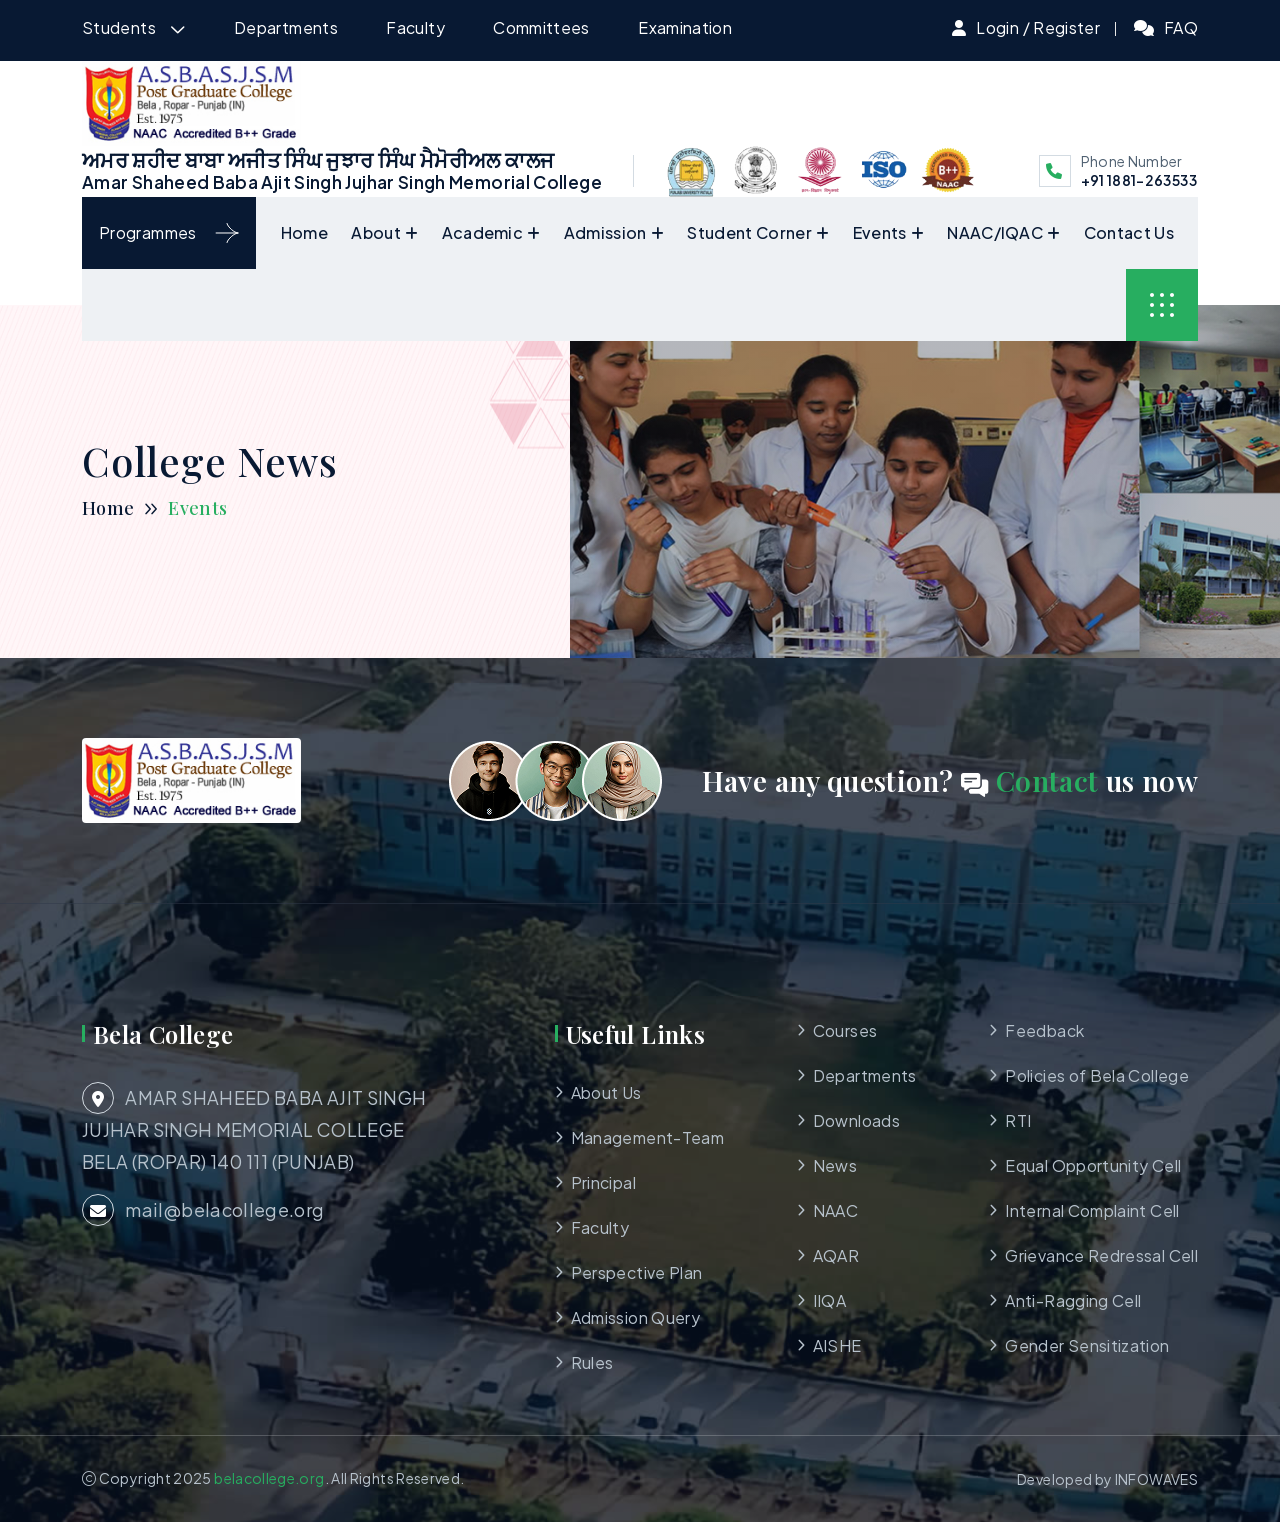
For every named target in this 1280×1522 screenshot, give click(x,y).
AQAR (836, 1255)
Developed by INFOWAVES (1107, 1479)
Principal (603, 1182)
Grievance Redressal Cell (1101, 1255)
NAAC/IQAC (995, 232)
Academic (483, 232)
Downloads (856, 1120)
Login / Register (1038, 27)
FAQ (1181, 27)
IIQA (829, 1300)
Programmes (169, 233)
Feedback (1044, 1030)
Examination (685, 27)
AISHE (837, 1345)
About (376, 232)
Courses (845, 1030)
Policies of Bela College (1097, 1075)
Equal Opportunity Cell (1093, 1165)
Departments (286, 27)
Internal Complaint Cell (1092, 1210)
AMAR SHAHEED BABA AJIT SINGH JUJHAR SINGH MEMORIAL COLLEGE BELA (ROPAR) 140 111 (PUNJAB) (254, 1127)
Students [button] (120, 27)
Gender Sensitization (1087, 1345)
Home (304, 232)
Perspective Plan (637, 1272)
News (835, 1165)
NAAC (835, 1210)
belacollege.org (269, 1478)
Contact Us (1129, 232)
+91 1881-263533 (1139, 180)
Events (880, 232)
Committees (541, 27)
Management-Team (647, 1137)
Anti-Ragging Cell (1073, 1300)
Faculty (415, 27)
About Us (606, 1092)
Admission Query (635, 1317)
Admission (605, 232)
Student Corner (749, 232)
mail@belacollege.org (203, 1210)
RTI (1018, 1120)
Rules (592, 1362)
